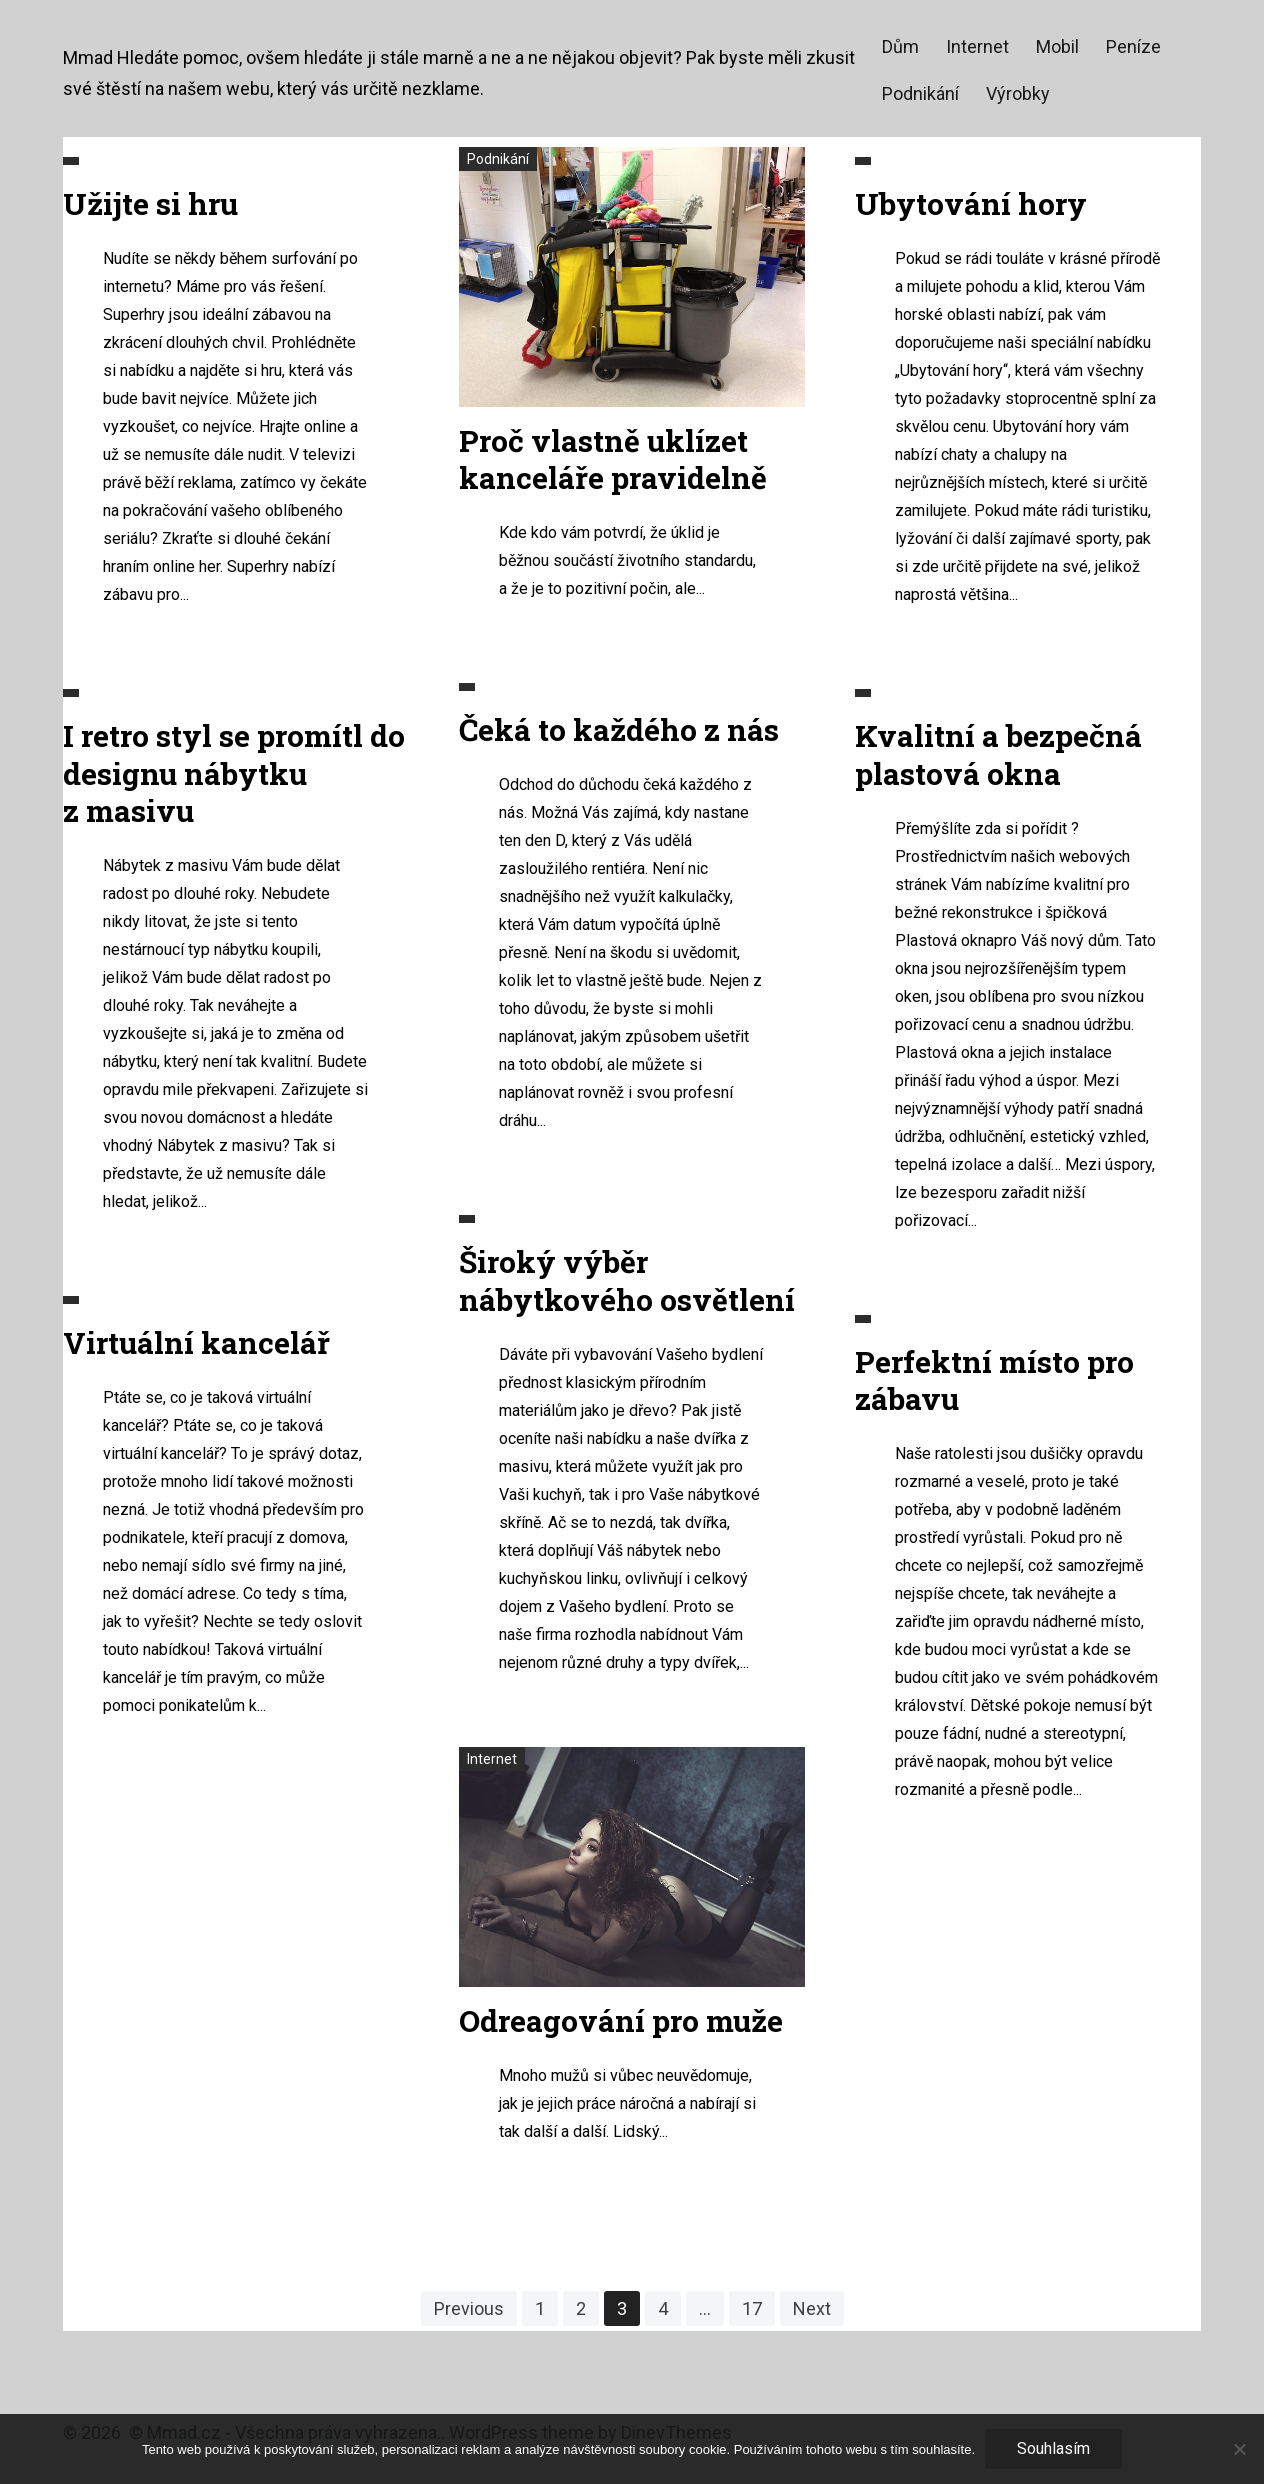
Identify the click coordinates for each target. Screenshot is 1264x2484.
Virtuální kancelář (196, 1342)
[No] (1239, 2449)
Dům (900, 46)
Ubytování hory (971, 203)
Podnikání (920, 93)
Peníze (1133, 46)
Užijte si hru (150, 203)
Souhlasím (1053, 2448)
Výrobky (1018, 93)
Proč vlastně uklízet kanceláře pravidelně (613, 459)
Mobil (1057, 46)
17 (752, 2308)
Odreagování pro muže (621, 2020)
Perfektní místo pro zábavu (994, 1380)
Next (812, 2308)
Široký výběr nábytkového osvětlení (627, 1280)
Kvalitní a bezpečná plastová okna (998, 754)
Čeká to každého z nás (619, 729)
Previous (469, 2308)
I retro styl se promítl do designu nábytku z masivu (234, 773)
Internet (977, 46)
